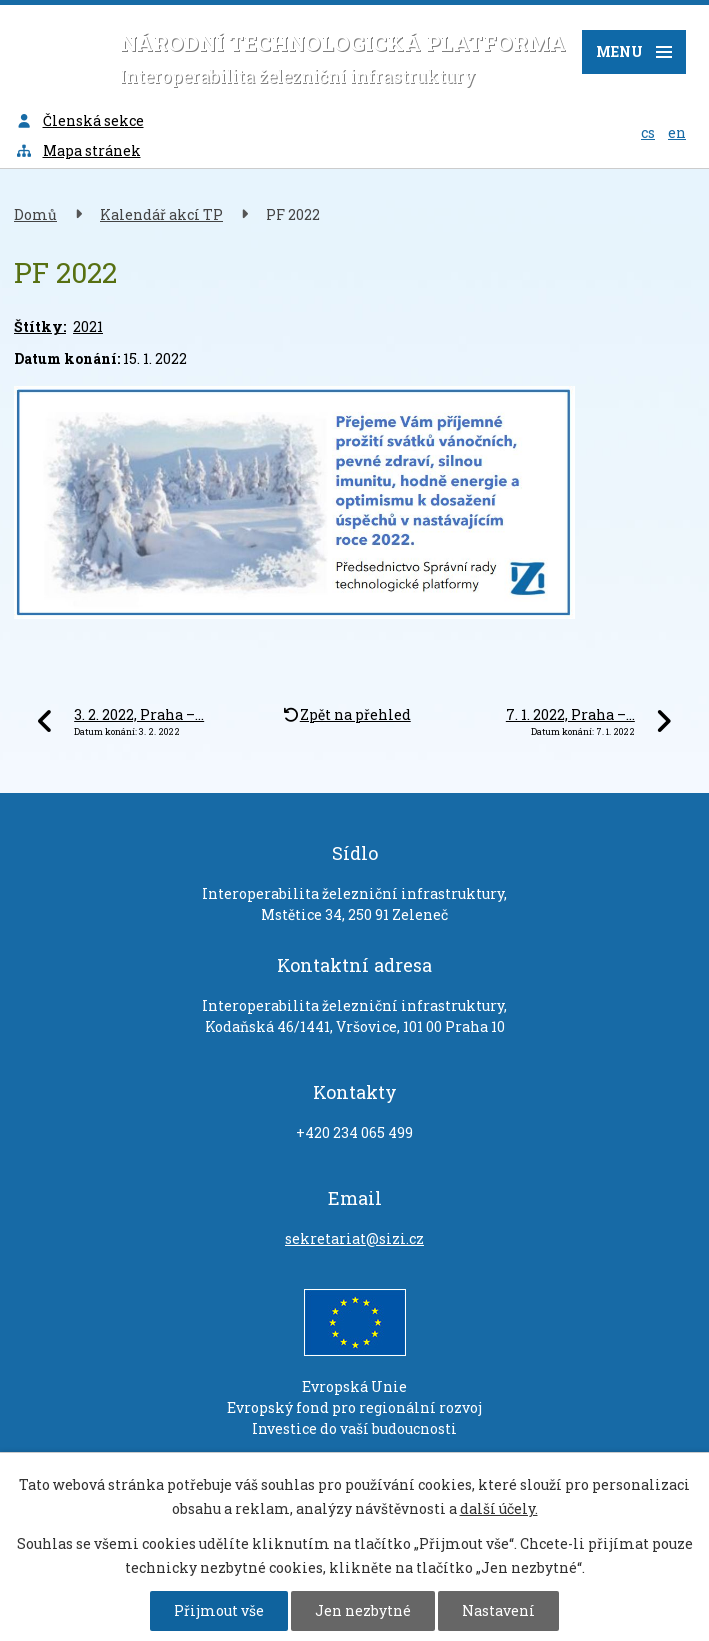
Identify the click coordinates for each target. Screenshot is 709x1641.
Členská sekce (79, 120)
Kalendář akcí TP (161, 214)
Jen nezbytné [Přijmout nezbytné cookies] (363, 1610)
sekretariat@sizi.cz (354, 1238)
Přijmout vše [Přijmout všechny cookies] (219, 1610)
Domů (35, 214)
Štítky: (40, 326)
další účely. (499, 1508)
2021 (88, 326)
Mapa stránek (78, 150)
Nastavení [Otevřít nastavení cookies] (498, 1610)
